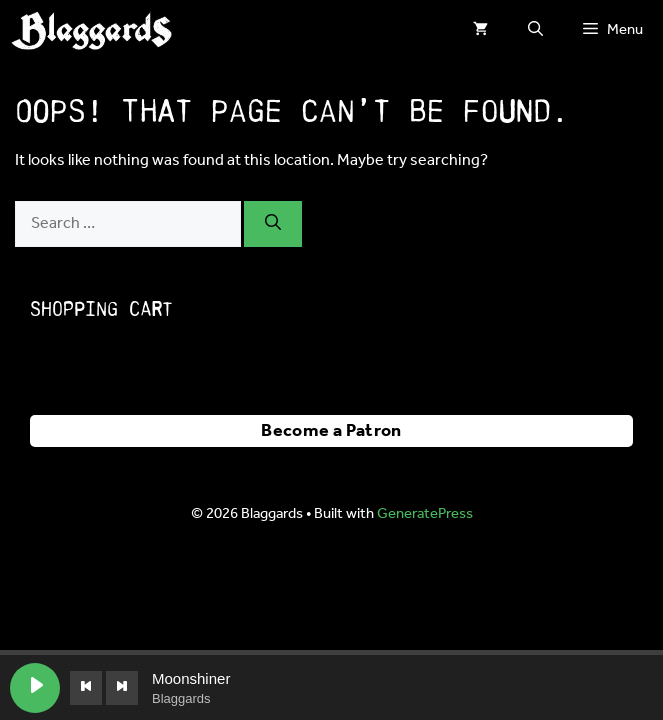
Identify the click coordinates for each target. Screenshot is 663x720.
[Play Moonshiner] (35, 688)
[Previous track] (86, 688)
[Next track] (122, 688)
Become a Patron (331, 431)
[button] (535, 30)
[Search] (273, 224)
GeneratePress (425, 514)
